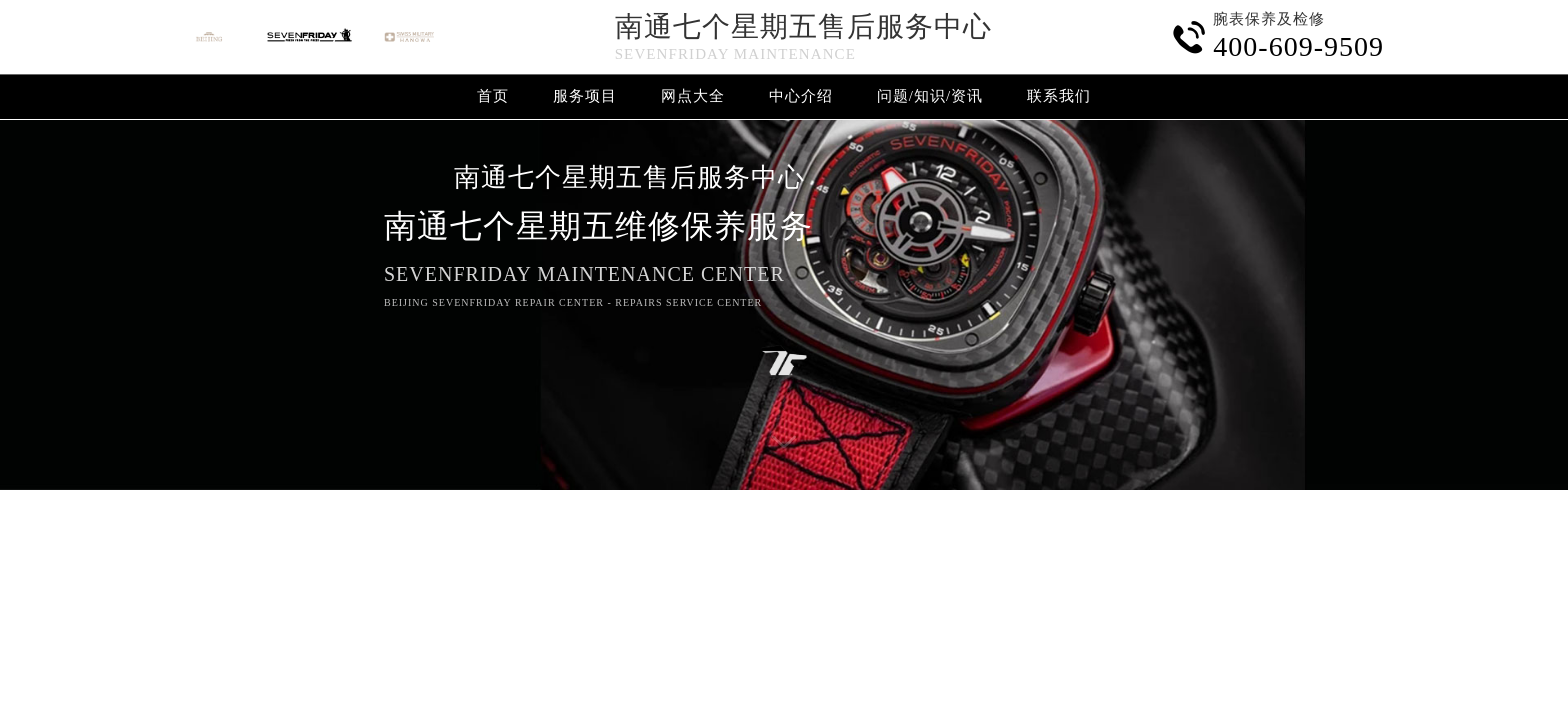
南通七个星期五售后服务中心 (803, 26)
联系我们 (1059, 96)
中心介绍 (801, 96)
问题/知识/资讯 (930, 96)
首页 (493, 96)
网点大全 (693, 96)
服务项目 (585, 96)
